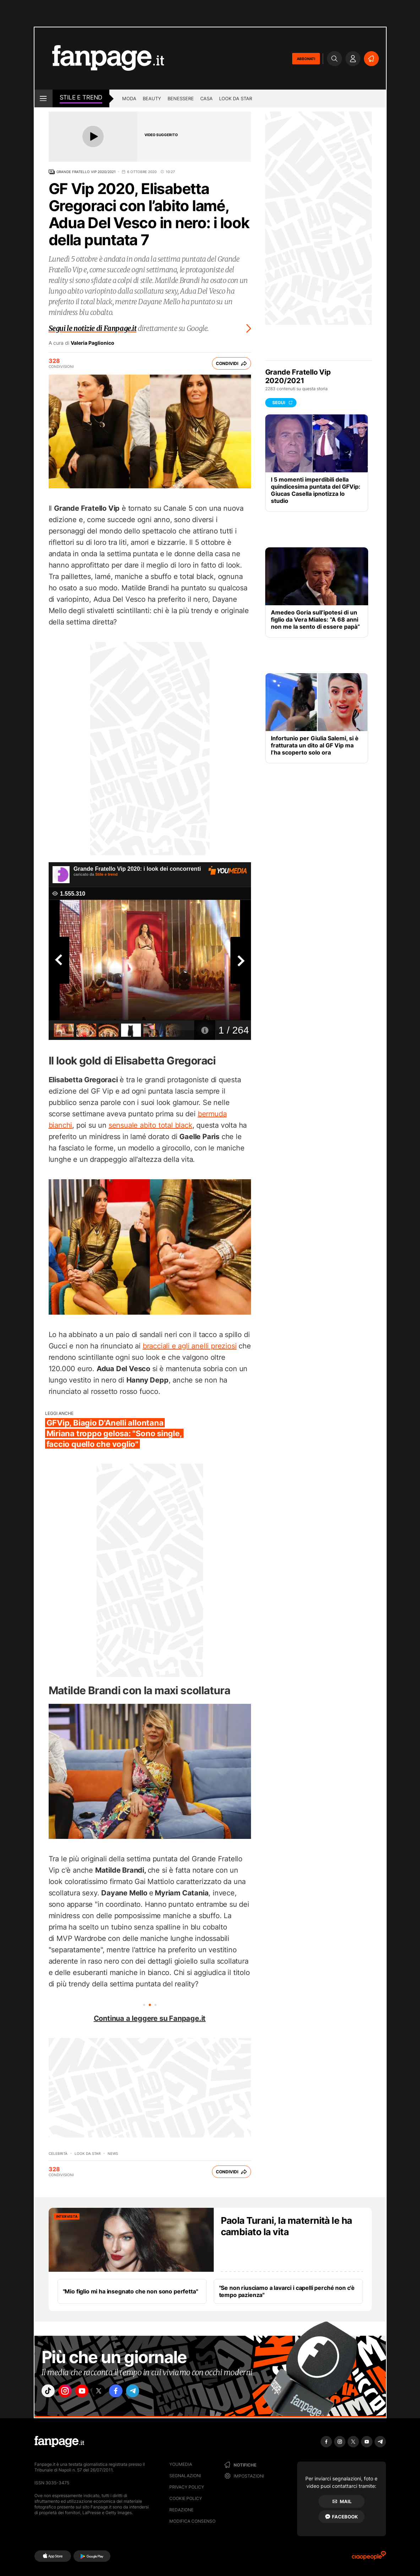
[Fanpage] (59, 2441)
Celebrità (58, 2153)
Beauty (152, 98)
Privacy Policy (186, 2487)
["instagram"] (69, 2392)
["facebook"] (129, 2392)
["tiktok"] (50, 2392)
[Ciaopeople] (369, 2558)
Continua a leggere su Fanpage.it (150, 2018)
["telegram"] (149, 2392)
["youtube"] (89, 2392)
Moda (129, 98)
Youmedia (180, 2464)
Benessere (181, 98)
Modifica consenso (192, 2521)
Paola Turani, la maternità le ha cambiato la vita (286, 2226)
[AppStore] (52, 2556)
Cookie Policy (185, 2498)
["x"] (109, 2392)
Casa (206, 98)
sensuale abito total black (150, 1125)
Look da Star (87, 2153)
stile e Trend (81, 97)
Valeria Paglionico (92, 343)
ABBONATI (306, 59)
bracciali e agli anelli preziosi (190, 1346)
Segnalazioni (185, 2475)
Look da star (235, 98)
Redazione (181, 2509)
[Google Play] (91, 2556)
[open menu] (43, 98)
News (113, 2153)
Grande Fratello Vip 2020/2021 (86, 172)
